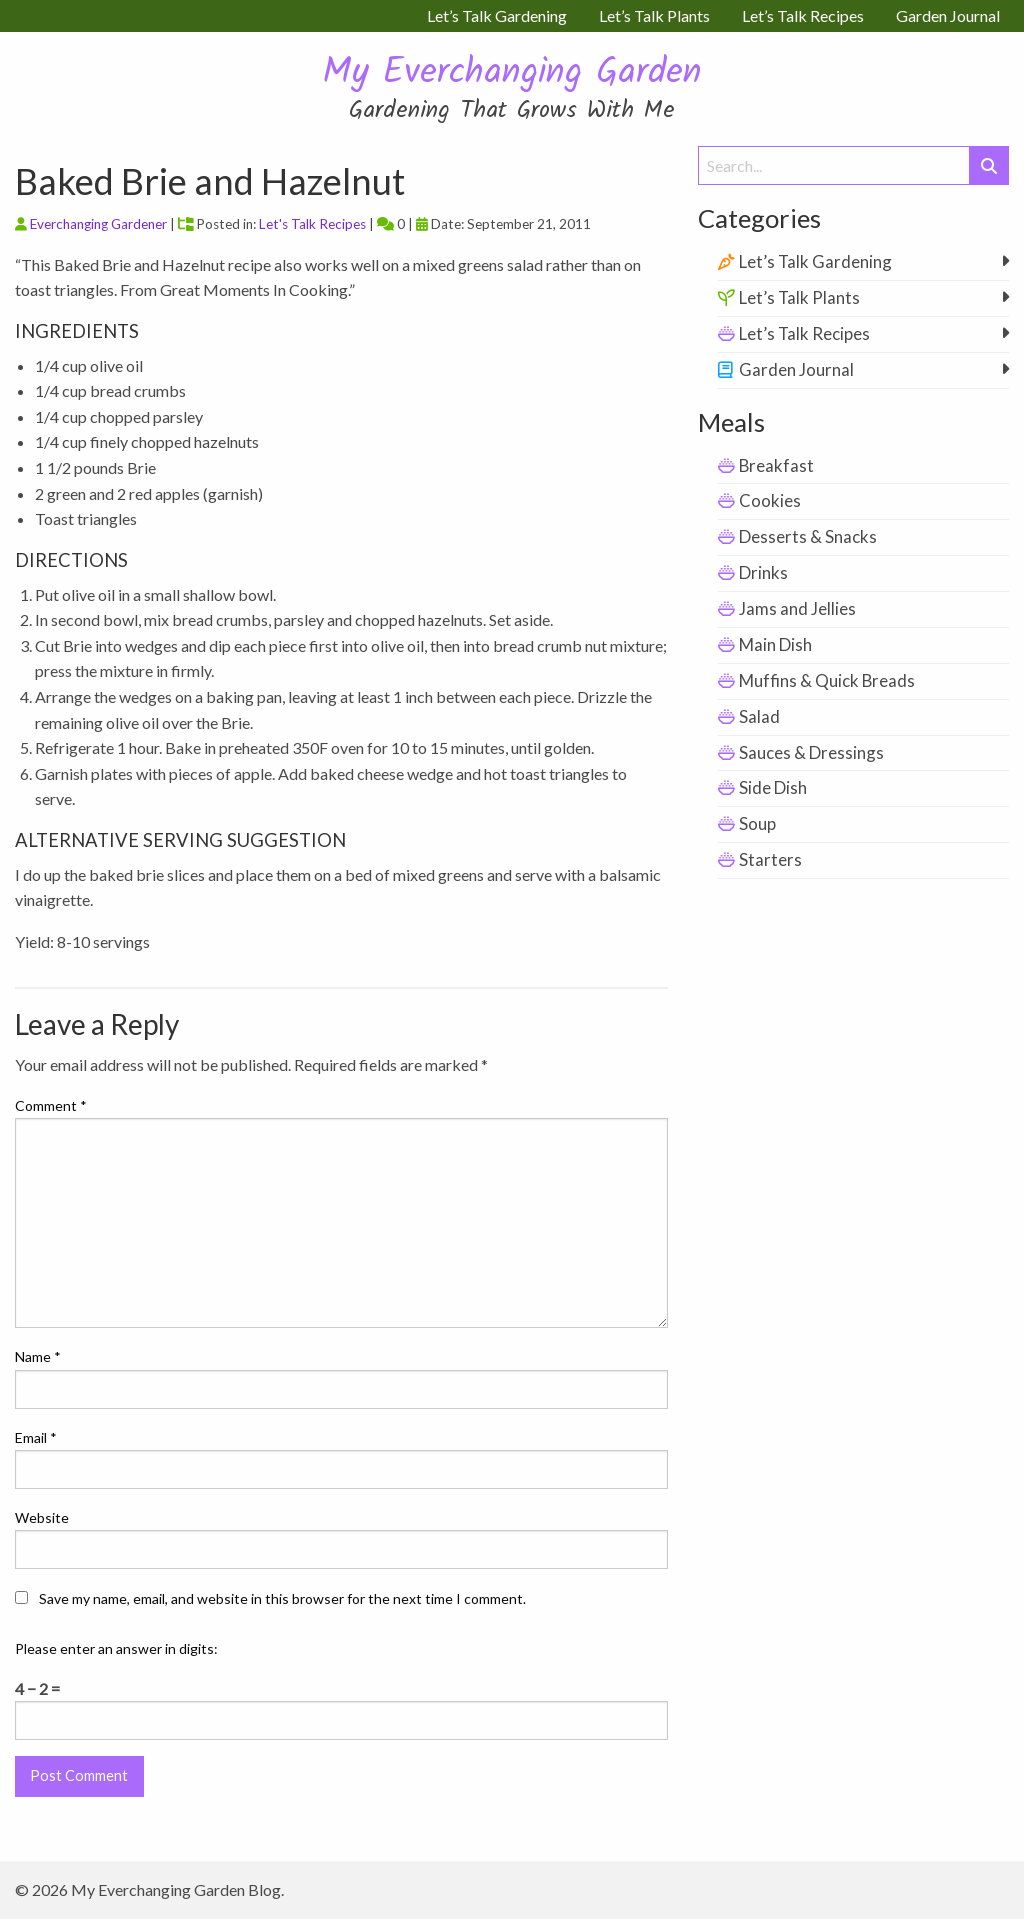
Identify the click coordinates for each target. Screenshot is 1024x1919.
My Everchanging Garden (512, 73)
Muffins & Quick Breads (827, 680)
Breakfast (776, 465)
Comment (51, 1105)
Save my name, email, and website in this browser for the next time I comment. (282, 1598)
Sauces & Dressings (811, 752)
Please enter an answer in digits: (116, 1648)
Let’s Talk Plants (799, 297)
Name (38, 1356)
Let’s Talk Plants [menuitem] (654, 15)
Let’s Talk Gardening (815, 261)
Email (36, 1437)
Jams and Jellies (797, 608)
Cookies (770, 500)
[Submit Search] (989, 165)
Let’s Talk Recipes (804, 333)
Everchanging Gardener (98, 224)
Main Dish (775, 644)
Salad (759, 716)
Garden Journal (796, 369)
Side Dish (773, 787)
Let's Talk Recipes (312, 224)
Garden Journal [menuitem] (948, 15)
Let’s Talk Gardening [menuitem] (497, 15)
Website (42, 1517)
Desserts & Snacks (808, 536)
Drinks (763, 572)
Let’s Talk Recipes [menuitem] (803, 15)
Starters (770, 859)
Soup (757, 823)
